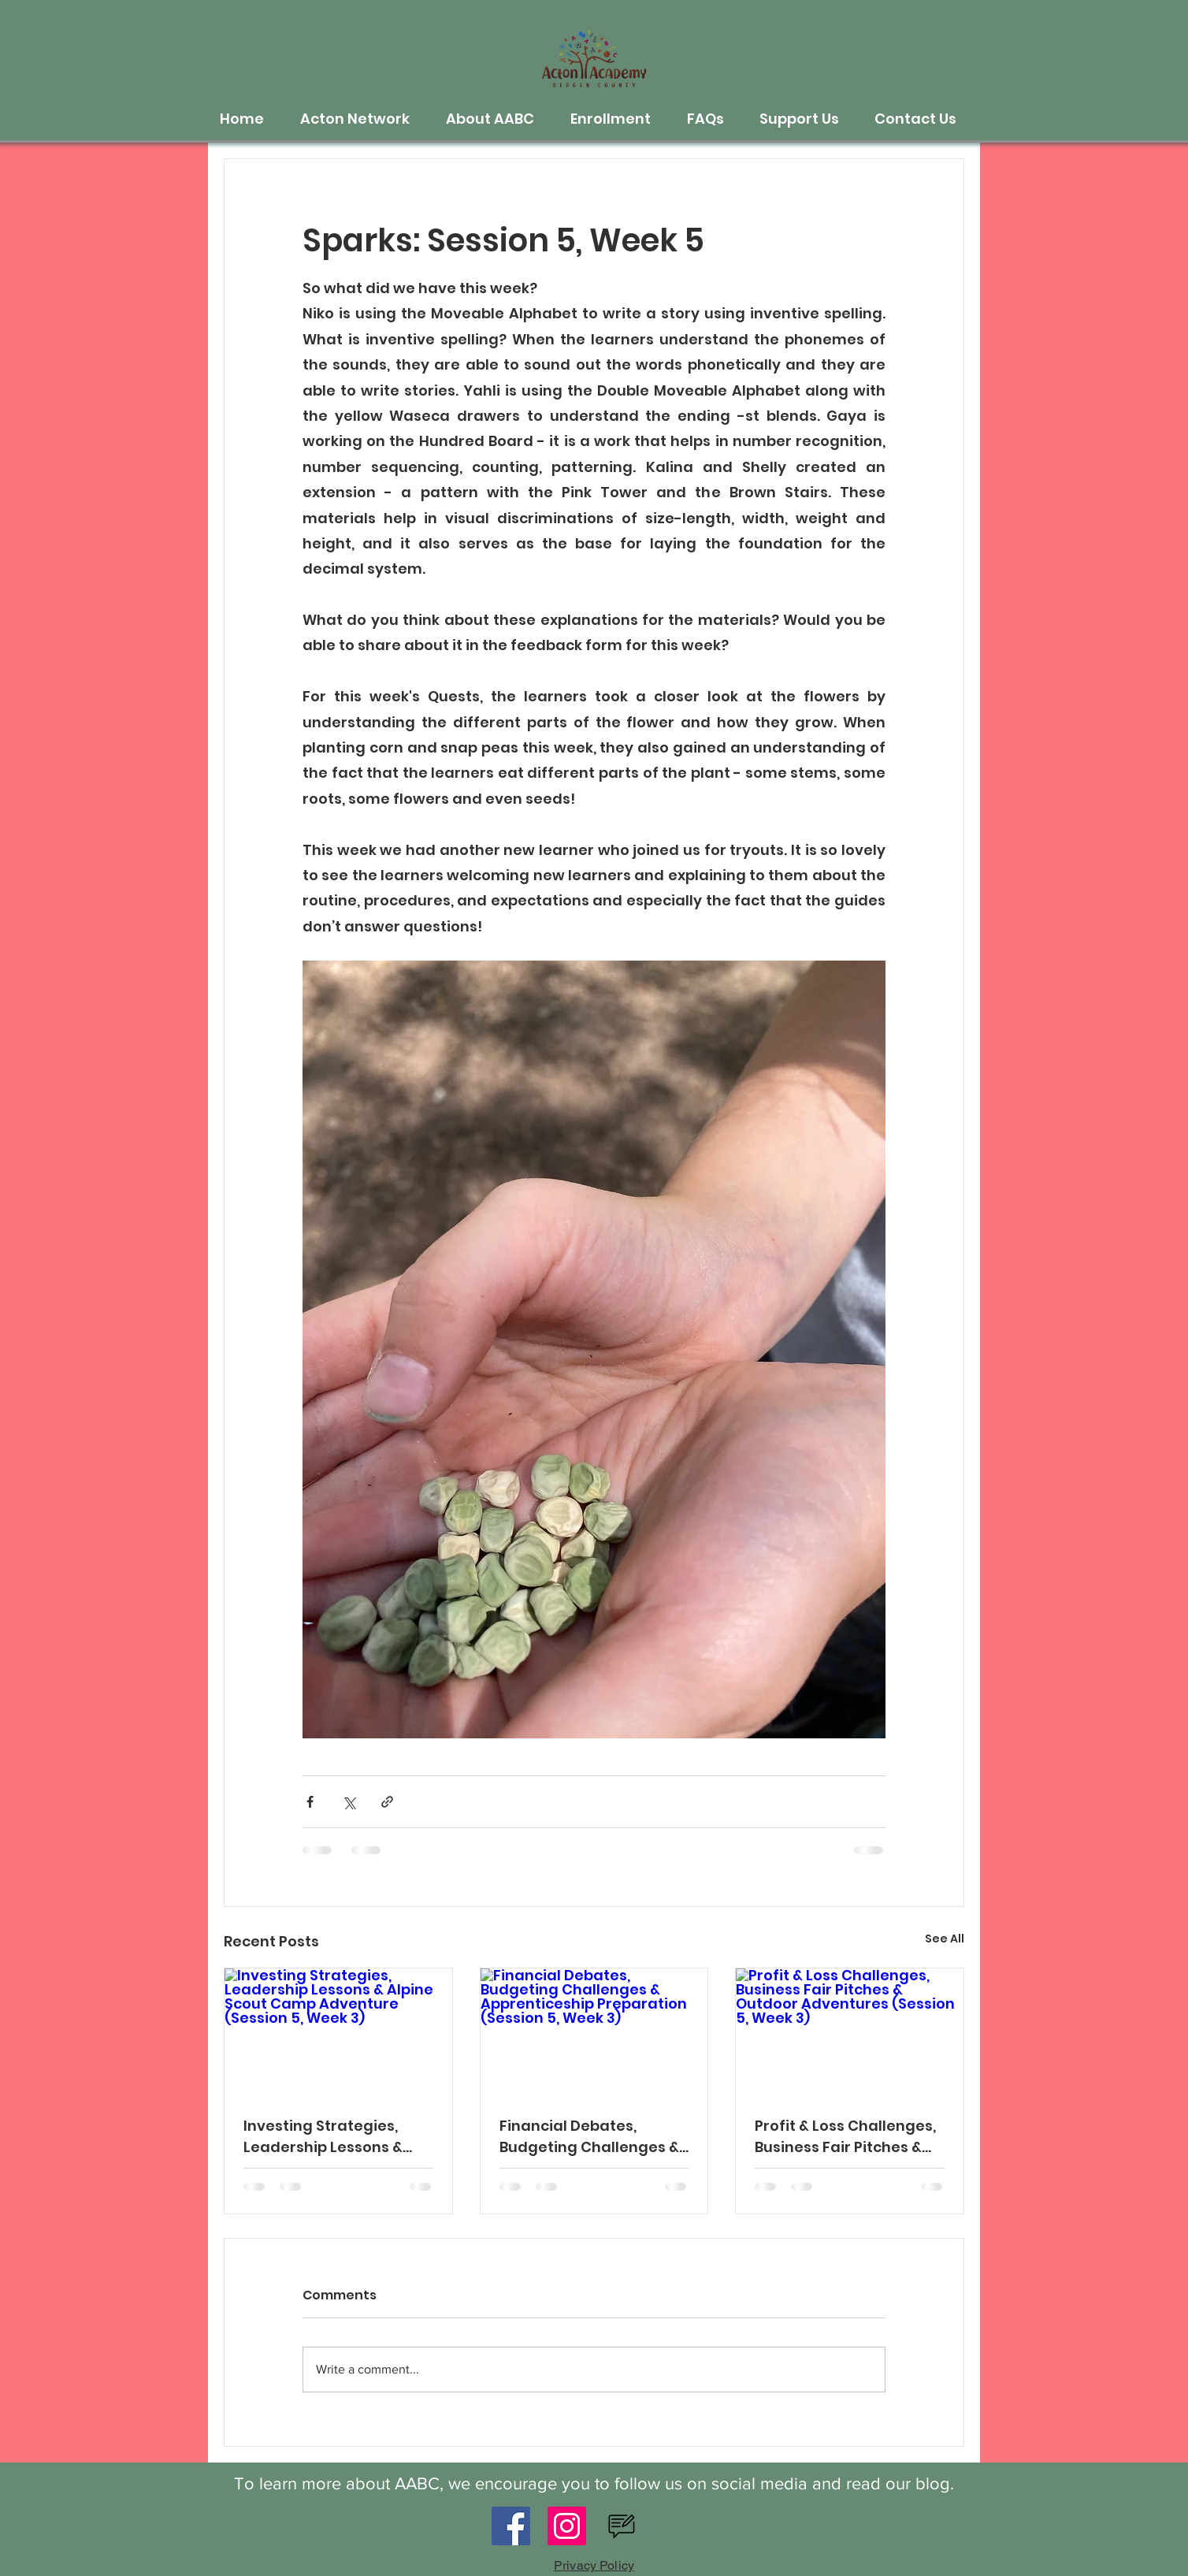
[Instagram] (567, 2526)
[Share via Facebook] (310, 1801)
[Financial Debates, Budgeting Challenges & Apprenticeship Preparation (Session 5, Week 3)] (594, 2032)
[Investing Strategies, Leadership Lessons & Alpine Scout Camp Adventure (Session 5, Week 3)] (338, 2032)
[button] (361, 119)
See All (944, 1938)
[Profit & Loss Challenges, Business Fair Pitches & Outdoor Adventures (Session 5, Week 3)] (849, 2032)
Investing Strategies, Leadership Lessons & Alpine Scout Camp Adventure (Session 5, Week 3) (324, 2137)
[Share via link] (387, 1801)
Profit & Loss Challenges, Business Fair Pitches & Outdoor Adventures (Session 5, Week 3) (845, 2137)
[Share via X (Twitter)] (348, 1801)
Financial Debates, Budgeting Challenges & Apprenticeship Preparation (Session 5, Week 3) (589, 2137)
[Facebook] (511, 2526)
